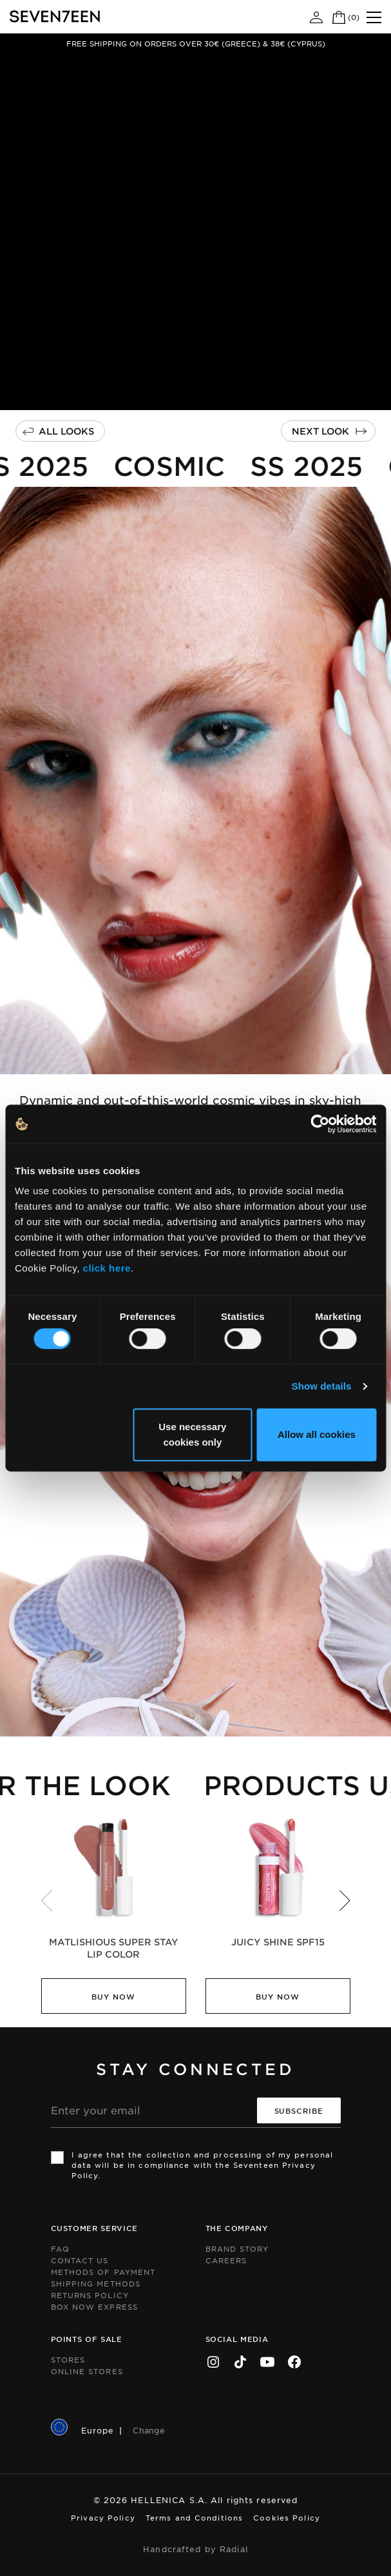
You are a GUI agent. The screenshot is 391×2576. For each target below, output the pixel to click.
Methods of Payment (103, 2271)
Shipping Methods (96, 2283)
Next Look (320, 431)
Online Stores (87, 2370)
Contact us (80, 2260)
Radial (234, 2549)
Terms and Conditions (194, 2517)
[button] (345, 1900)
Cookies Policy (286, 2517)
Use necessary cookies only (192, 1434)
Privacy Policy (103, 2517)
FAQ (60, 2248)
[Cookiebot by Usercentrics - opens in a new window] (319, 1124)
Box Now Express (94, 2306)
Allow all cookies (317, 1434)
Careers (226, 2260)
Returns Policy (90, 2294)
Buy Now (113, 1996)
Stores (68, 2359)
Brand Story (237, 2248)
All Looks (66, 431)
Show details (322, 1386)
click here (107, 1268)
